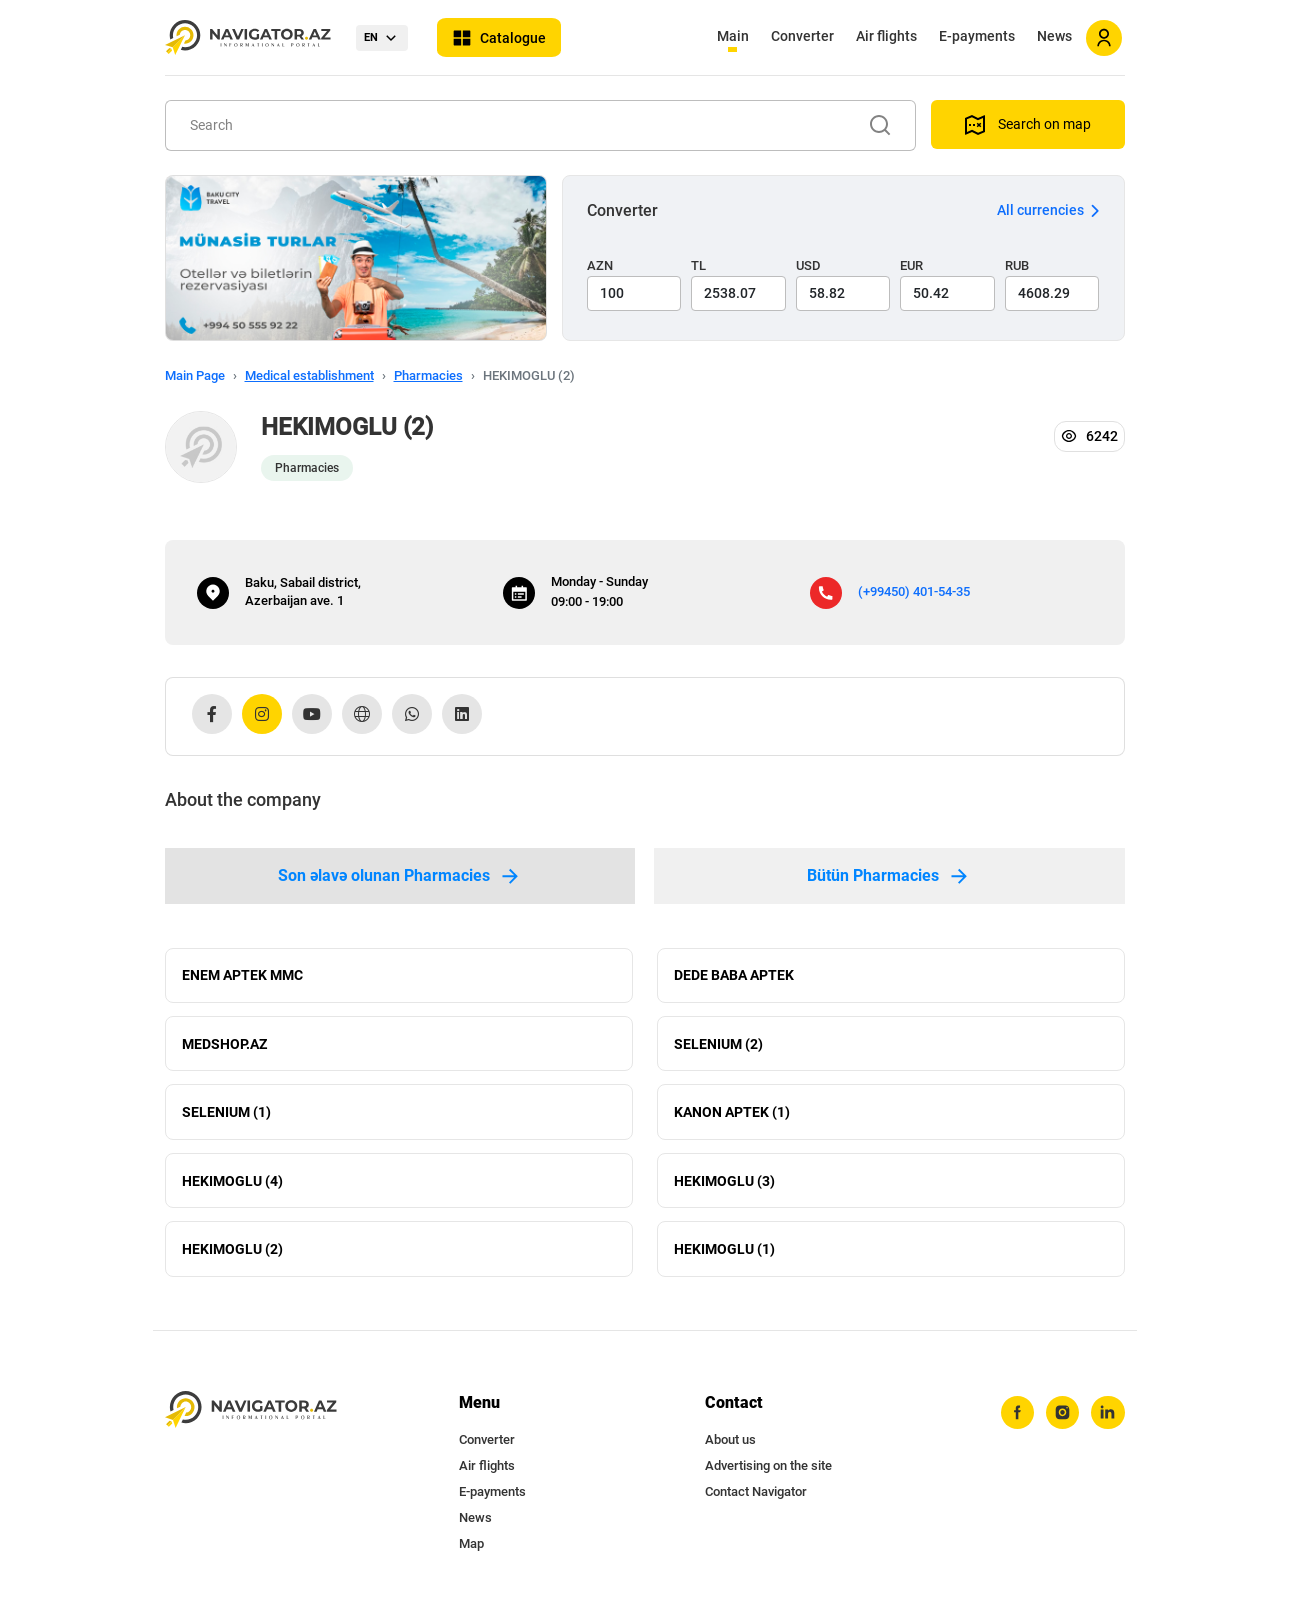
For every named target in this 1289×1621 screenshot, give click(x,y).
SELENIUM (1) (226, 1116)
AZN (600, 265)
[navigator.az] (251, 1417)
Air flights (886, 36)
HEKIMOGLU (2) (232, 1256)
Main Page (195, 375)
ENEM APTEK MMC (242, 976)
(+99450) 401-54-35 (914, 591)
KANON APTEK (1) (732, 1116)
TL (698, 265)
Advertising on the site (768, 1473)
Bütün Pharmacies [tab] (889, 876)
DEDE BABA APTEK (734, 976)
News (1054, 36)
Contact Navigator (756, 1499)
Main (733, 36)
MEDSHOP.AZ (224, 1046)
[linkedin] (1108, 1421)
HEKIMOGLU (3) (724, 1186)
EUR (911, 265)
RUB (1017, 265)
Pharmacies (428, 375)
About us (730, 1447)
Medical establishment (309, 375)
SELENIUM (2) (718, 1046)
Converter (802, 36)
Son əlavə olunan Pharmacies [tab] (400, 876)
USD (808, 265)
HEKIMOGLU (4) (232, 1186)
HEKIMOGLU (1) (724, 1256)
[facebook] (1016, 1421)
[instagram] (1062, 1421)
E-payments (977, 36)
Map (471, 1551)
